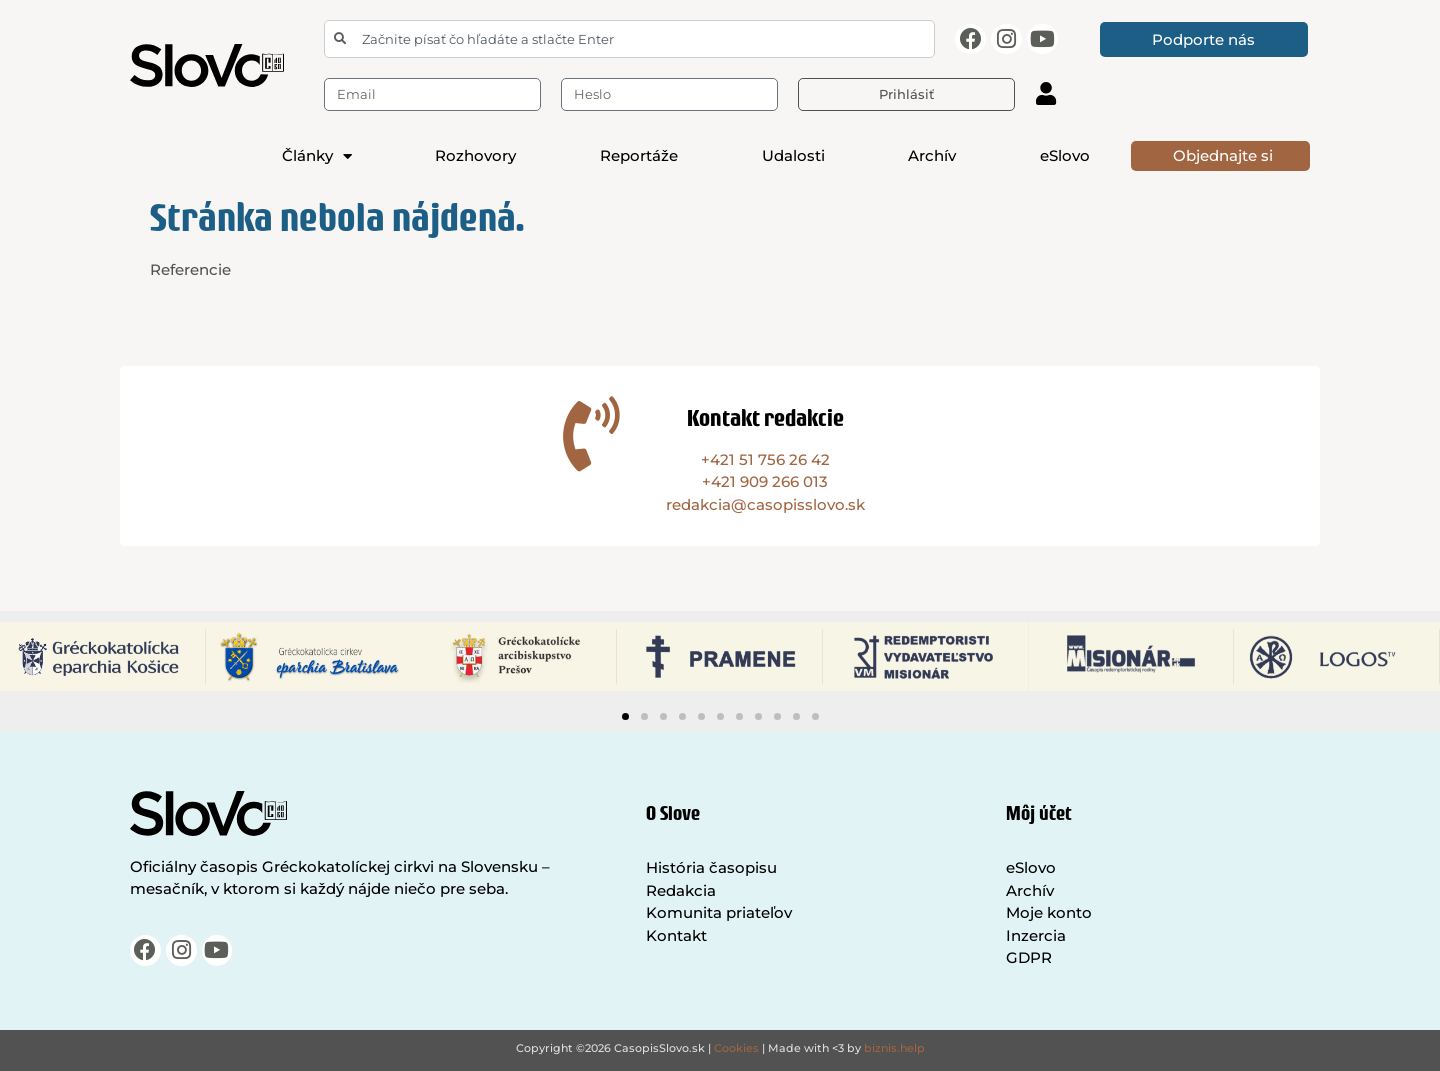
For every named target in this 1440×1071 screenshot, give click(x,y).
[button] (625, 716)
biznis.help (894, 1048)
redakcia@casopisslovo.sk (765, 504)
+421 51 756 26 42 (765, 459)
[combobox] (629, 39)
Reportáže (639, 155)
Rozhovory (475, 155)
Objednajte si (1223, 155)
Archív (932, 155)
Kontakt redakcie (765, 417)
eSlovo (1065, 155)
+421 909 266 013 (765, 481)
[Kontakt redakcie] (591, 433)
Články (317, 156)
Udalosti (793, 155)
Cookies (736, 1048)
